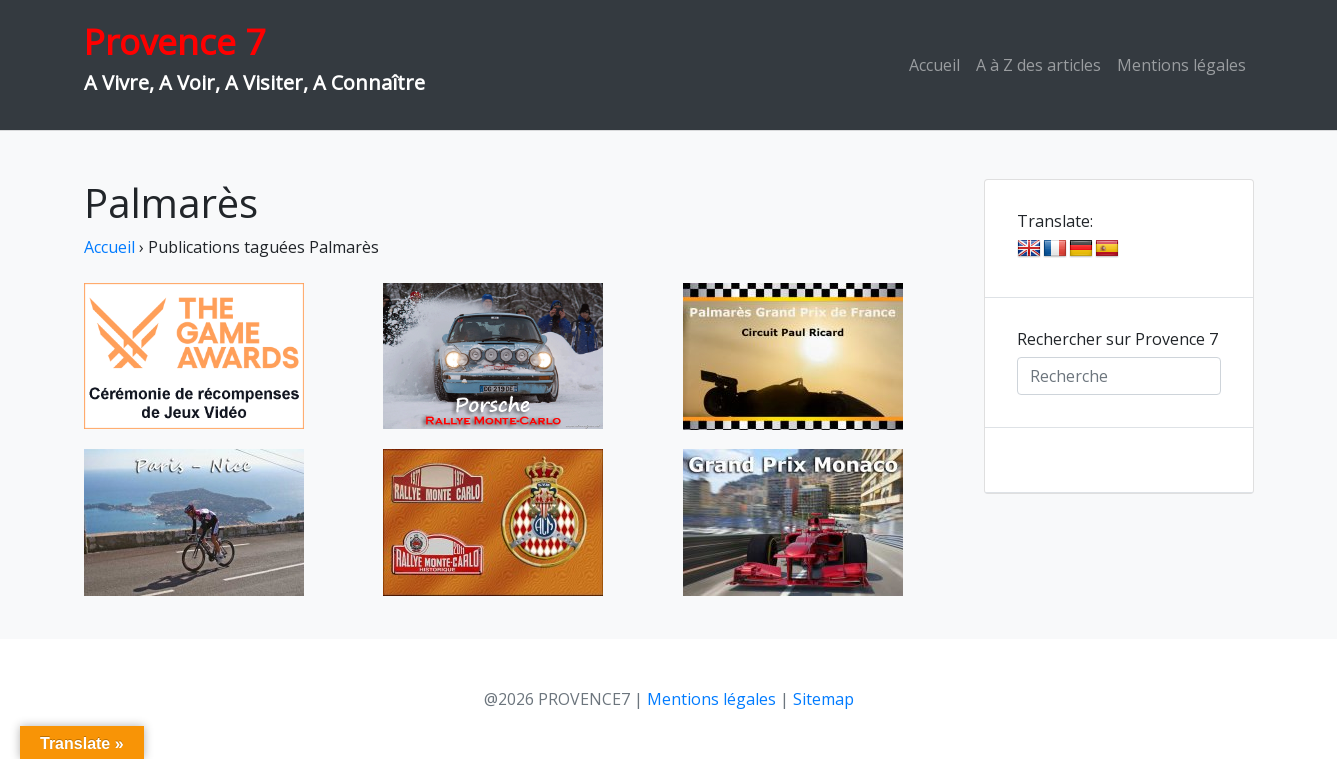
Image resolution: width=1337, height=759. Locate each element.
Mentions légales (1181, 65)
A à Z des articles (1038, 65)
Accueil (934, 65)
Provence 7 (174, 41)
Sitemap (823, 699)
